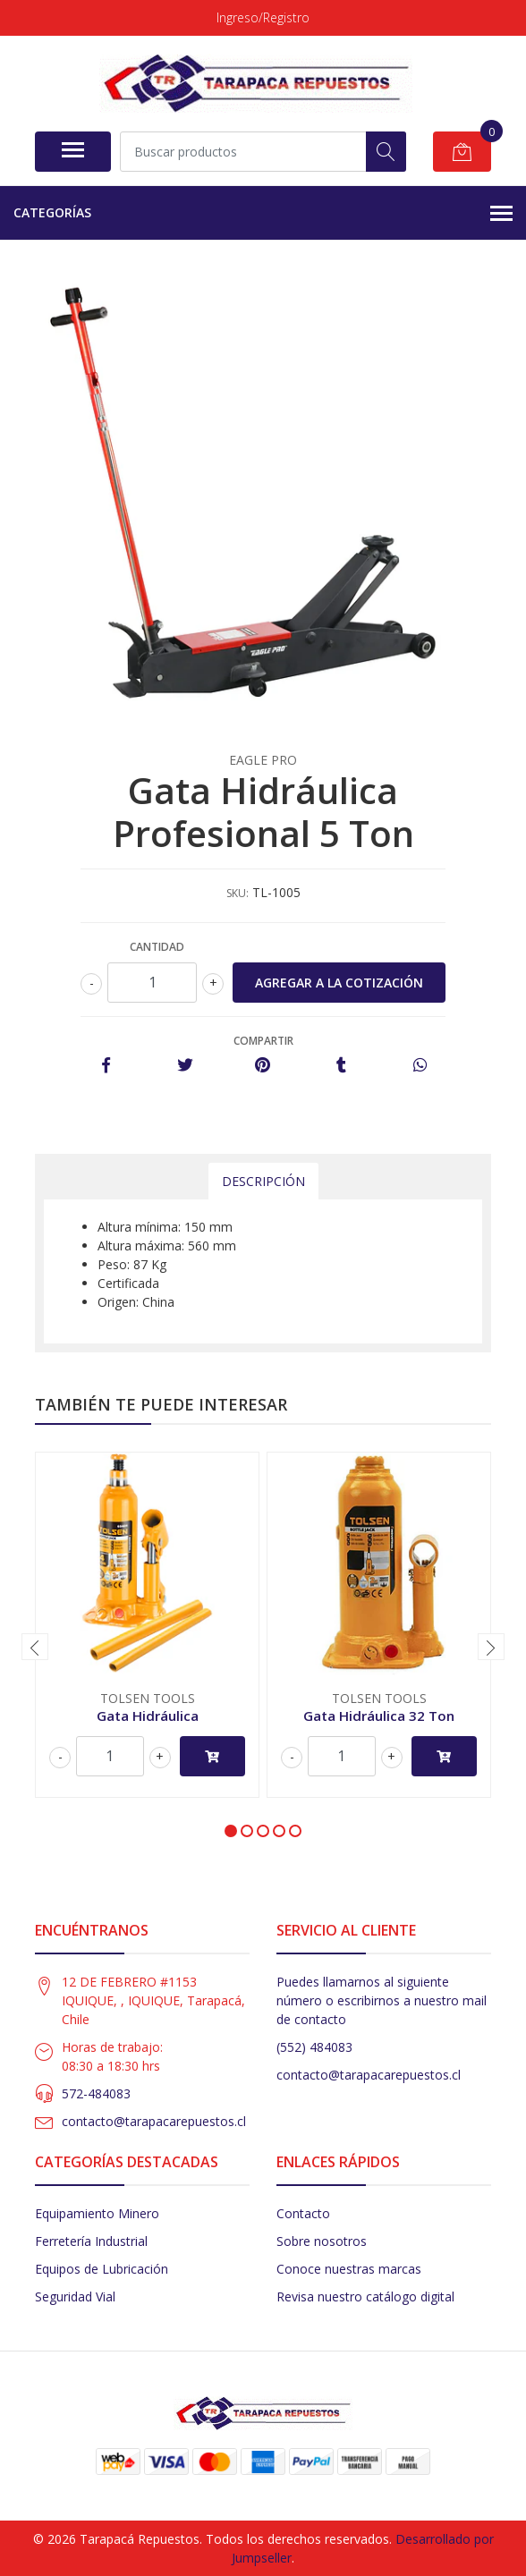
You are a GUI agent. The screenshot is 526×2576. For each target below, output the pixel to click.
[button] (231, 1831)
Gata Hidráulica (148, 1715)
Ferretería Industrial (91, 2241)
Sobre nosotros (321, 2241)
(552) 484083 (314, 2046)
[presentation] (34, 1646)
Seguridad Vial (75, 2296)
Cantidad (157, 946)
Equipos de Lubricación (101, 2268)
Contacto (303, 2213)
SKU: (237, 893)
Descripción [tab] (263, 1181)
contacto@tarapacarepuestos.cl (154, 2121)
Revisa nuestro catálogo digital (365, 2296)
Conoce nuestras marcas (348, 2268)
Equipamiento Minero (97, 2213)
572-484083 (96, 2093)
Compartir (263, 1040)
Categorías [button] (263, 214)
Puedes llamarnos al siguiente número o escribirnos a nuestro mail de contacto (381, 2000)
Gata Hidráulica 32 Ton (378, 1715)
